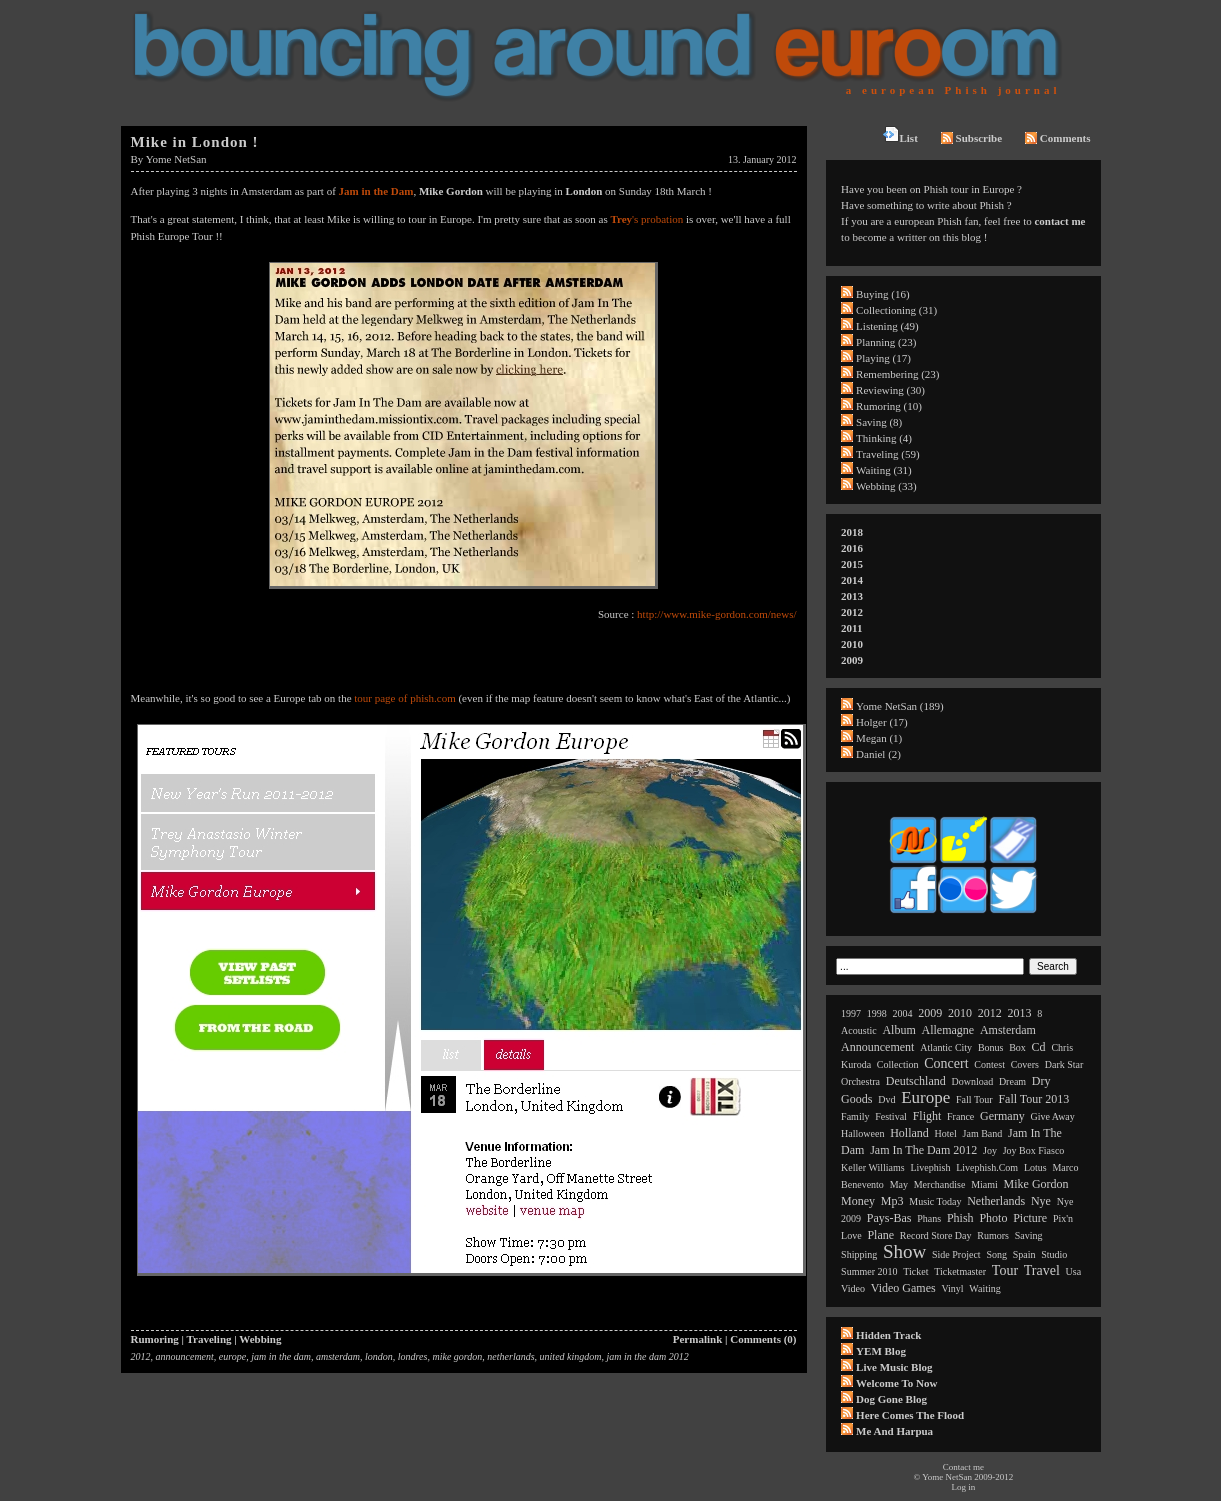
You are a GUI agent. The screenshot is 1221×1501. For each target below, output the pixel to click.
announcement (185, 1356)
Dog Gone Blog (891, 1399)
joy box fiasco (1034, 1150)
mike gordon (457, 1356)
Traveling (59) (887, 454)
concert (946, 1063)
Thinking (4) (884, 438)
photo (993, 1218)
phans (929, 1218)
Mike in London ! (195, 142)
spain (1024, 1254)
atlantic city (946, 1047)
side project (956, 1254)
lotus (1035, 1167)
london (379, 1356)
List (900, 135)
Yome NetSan (176, 159)
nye (1041, 1201)
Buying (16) (882, 294)
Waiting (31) (884, 470)
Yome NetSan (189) (900, 706)
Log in (963, 1487)
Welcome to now (896, 1383)
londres (413, 1356)
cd (1039, 1047)
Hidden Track (888, 1335)
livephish (930, 1167)
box (1017, 1047)
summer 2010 (869, 1271)
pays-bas (889, 1218)
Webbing (260, 1339)
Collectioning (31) (896, 310)
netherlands (510, 1356)
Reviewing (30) (890, 390)
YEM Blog (881, 1351)
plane (880, 1235)
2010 (852, 644)
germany (1002, 1116)
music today (935, 1201)
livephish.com (987, 1167)
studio (1054, 1254)
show (904, 1251)
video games (903, 1288)
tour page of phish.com (404, 698)
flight (927, 1116)
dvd (886, 1099)
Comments (1058, 138)
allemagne (948, 1030)
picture (1030, 1218)
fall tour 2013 (1033, 1099)
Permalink (698, 1339)
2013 (852, 596)
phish (960, 1218)
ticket (915, 1271)
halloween (862, 1133)
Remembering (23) (897, 374)
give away (1052, 1116)
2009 (852, 660)
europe (232, 1356)
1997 (851, 1013)
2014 (852, 580)
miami (984, 1184)
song (996, 1254)
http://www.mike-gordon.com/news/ (716, 614)
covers (1025, 1064)
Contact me (963, 1467)
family (855, 1116)
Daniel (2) (878, 754)
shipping (859, 1254)
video (853, 1288)
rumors (993, 1235)
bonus (991, 1047)
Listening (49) (887, 326)
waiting (984, 1288)
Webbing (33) (886, 486)
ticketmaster (960, 1271)
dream (1012, 1081)
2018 (852, 532)
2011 (851, 628)
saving (1029, 1235)
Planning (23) (886, 342)
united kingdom (571, 1356)
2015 (852, 564)
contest (989, 1064)
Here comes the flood (910, 1415)
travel (1042, 1270)
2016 (852, 548)
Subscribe (971, 138)
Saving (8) (879, 422)
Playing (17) (883, 358)
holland (909, 1133)
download (972, 1081)
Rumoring (155, 1339)
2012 (141, 1356)
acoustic (859, 1030)
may (899, 1184)
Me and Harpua (894, 1431)
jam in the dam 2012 (648, 1356)
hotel (946, 1133)
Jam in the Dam (376, 191)
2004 (903, 1013)
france (960, 1116)
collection (898, 1064)
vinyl (952, 1288)
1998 (877, 1013)
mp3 (892, 1201)
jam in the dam (281, 1356)
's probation (646, 219)
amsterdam (338, 1356)
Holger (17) (882, 722)
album (898, 1030)
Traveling (209, 1339)
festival (891, 1116)
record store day (936, 1235)
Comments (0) (763, 1339)
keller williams (873, 1167)
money (858, 1201)
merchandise (940, 1184)
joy (990, 1150)
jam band (983, 1133)
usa (1074, 1271)
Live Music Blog (894, 1367)
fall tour (974, 1099)
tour (1005, 1270)
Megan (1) (879, 738)
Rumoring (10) (889, 406)
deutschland (916, 1081)
